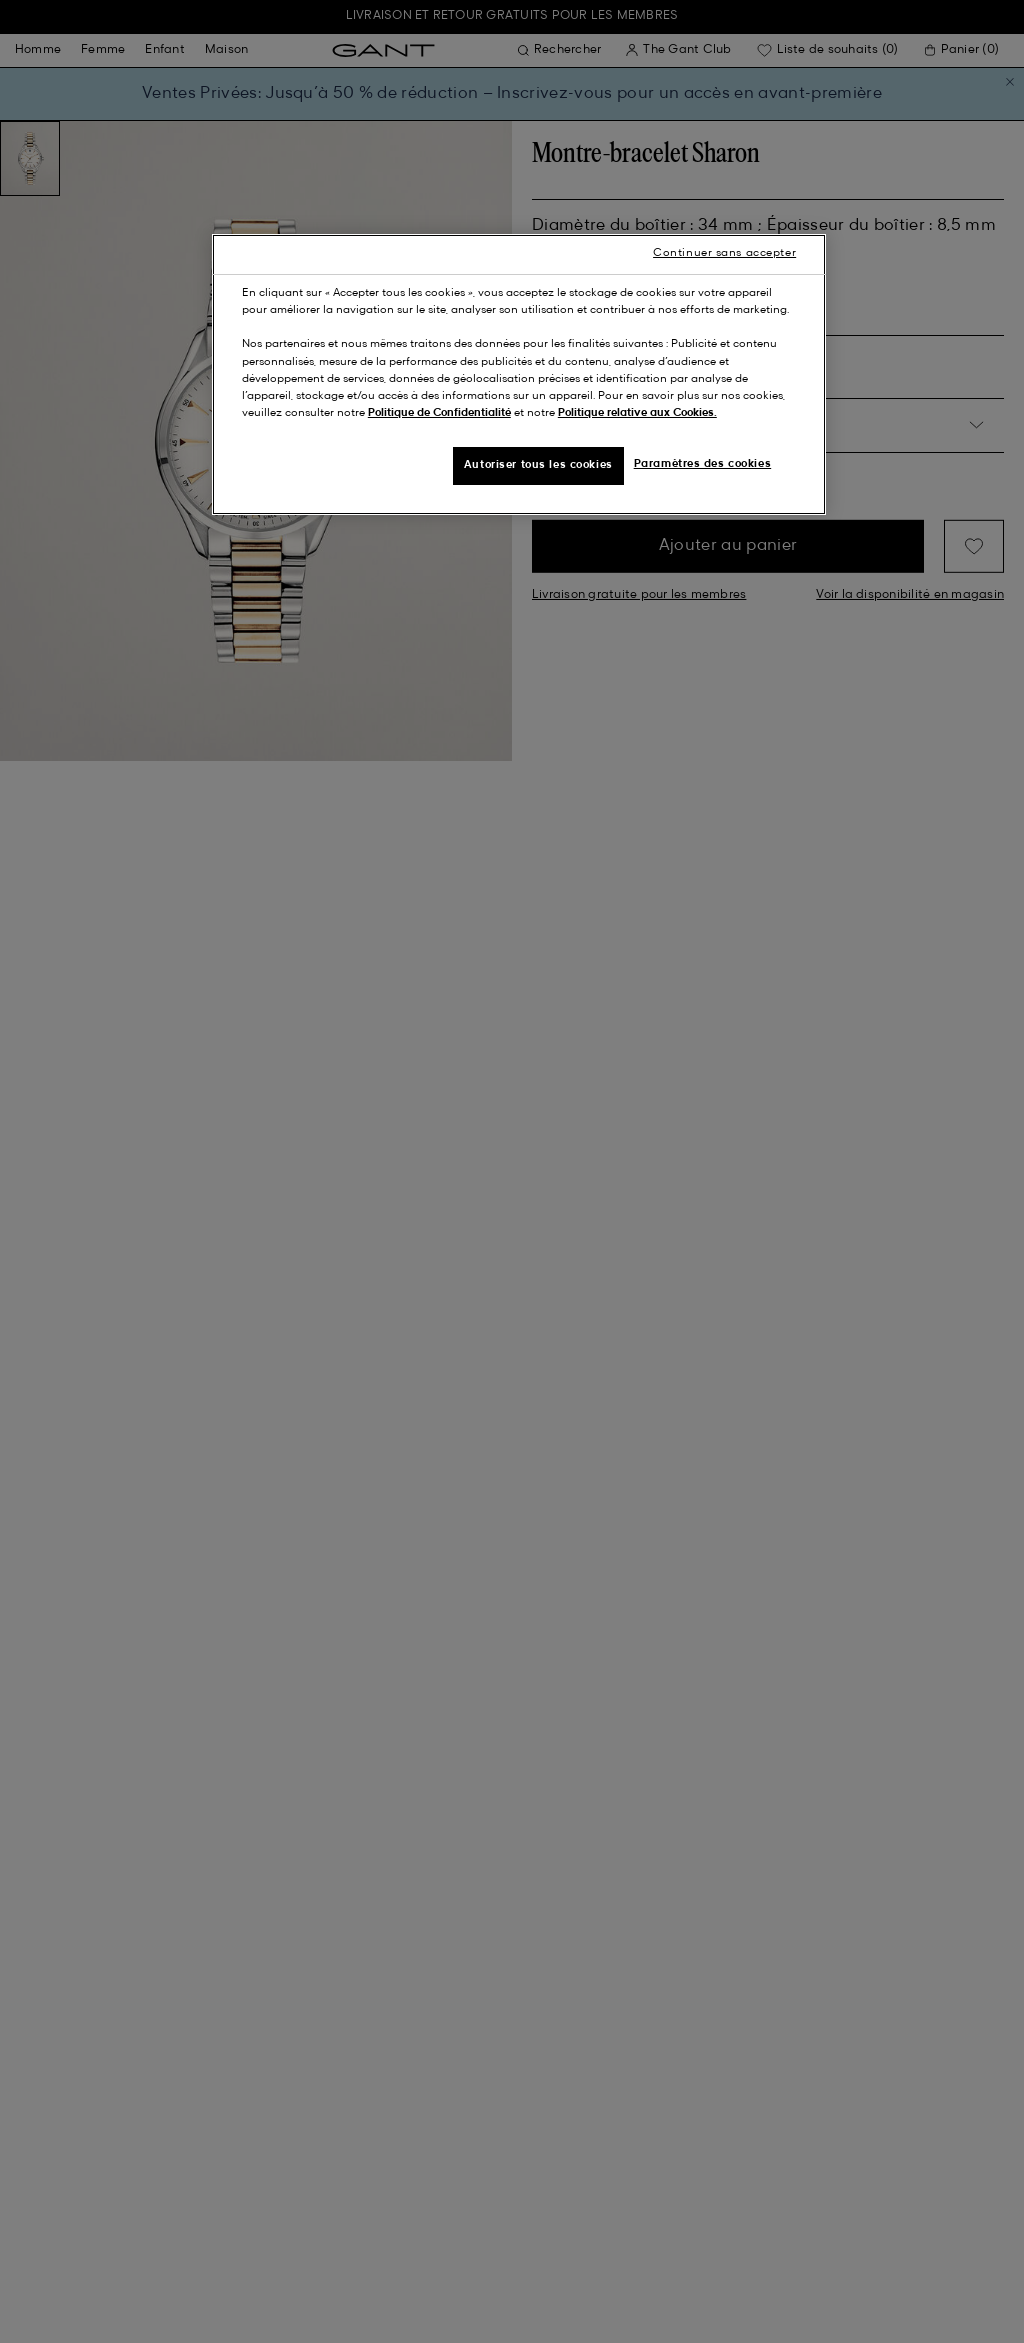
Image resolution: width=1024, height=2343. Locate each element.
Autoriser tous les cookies (538, 465)
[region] (519, 374)
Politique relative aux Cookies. (637, 413)
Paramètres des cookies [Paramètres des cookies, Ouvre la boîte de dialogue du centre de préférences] (703, 464)
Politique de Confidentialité (439, 413)
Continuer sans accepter (724, 253)
